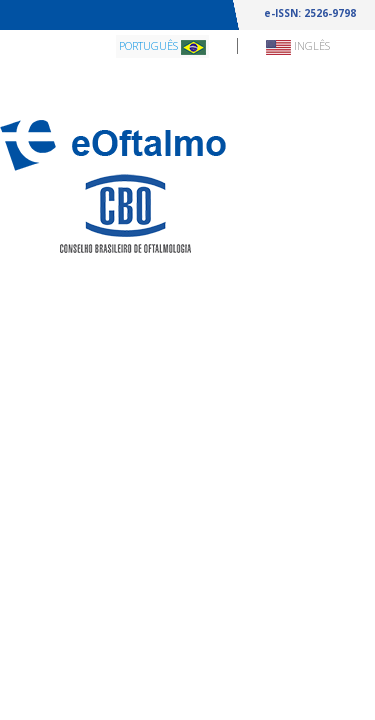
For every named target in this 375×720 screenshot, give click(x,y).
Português (162, 46)
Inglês (298, 46)
